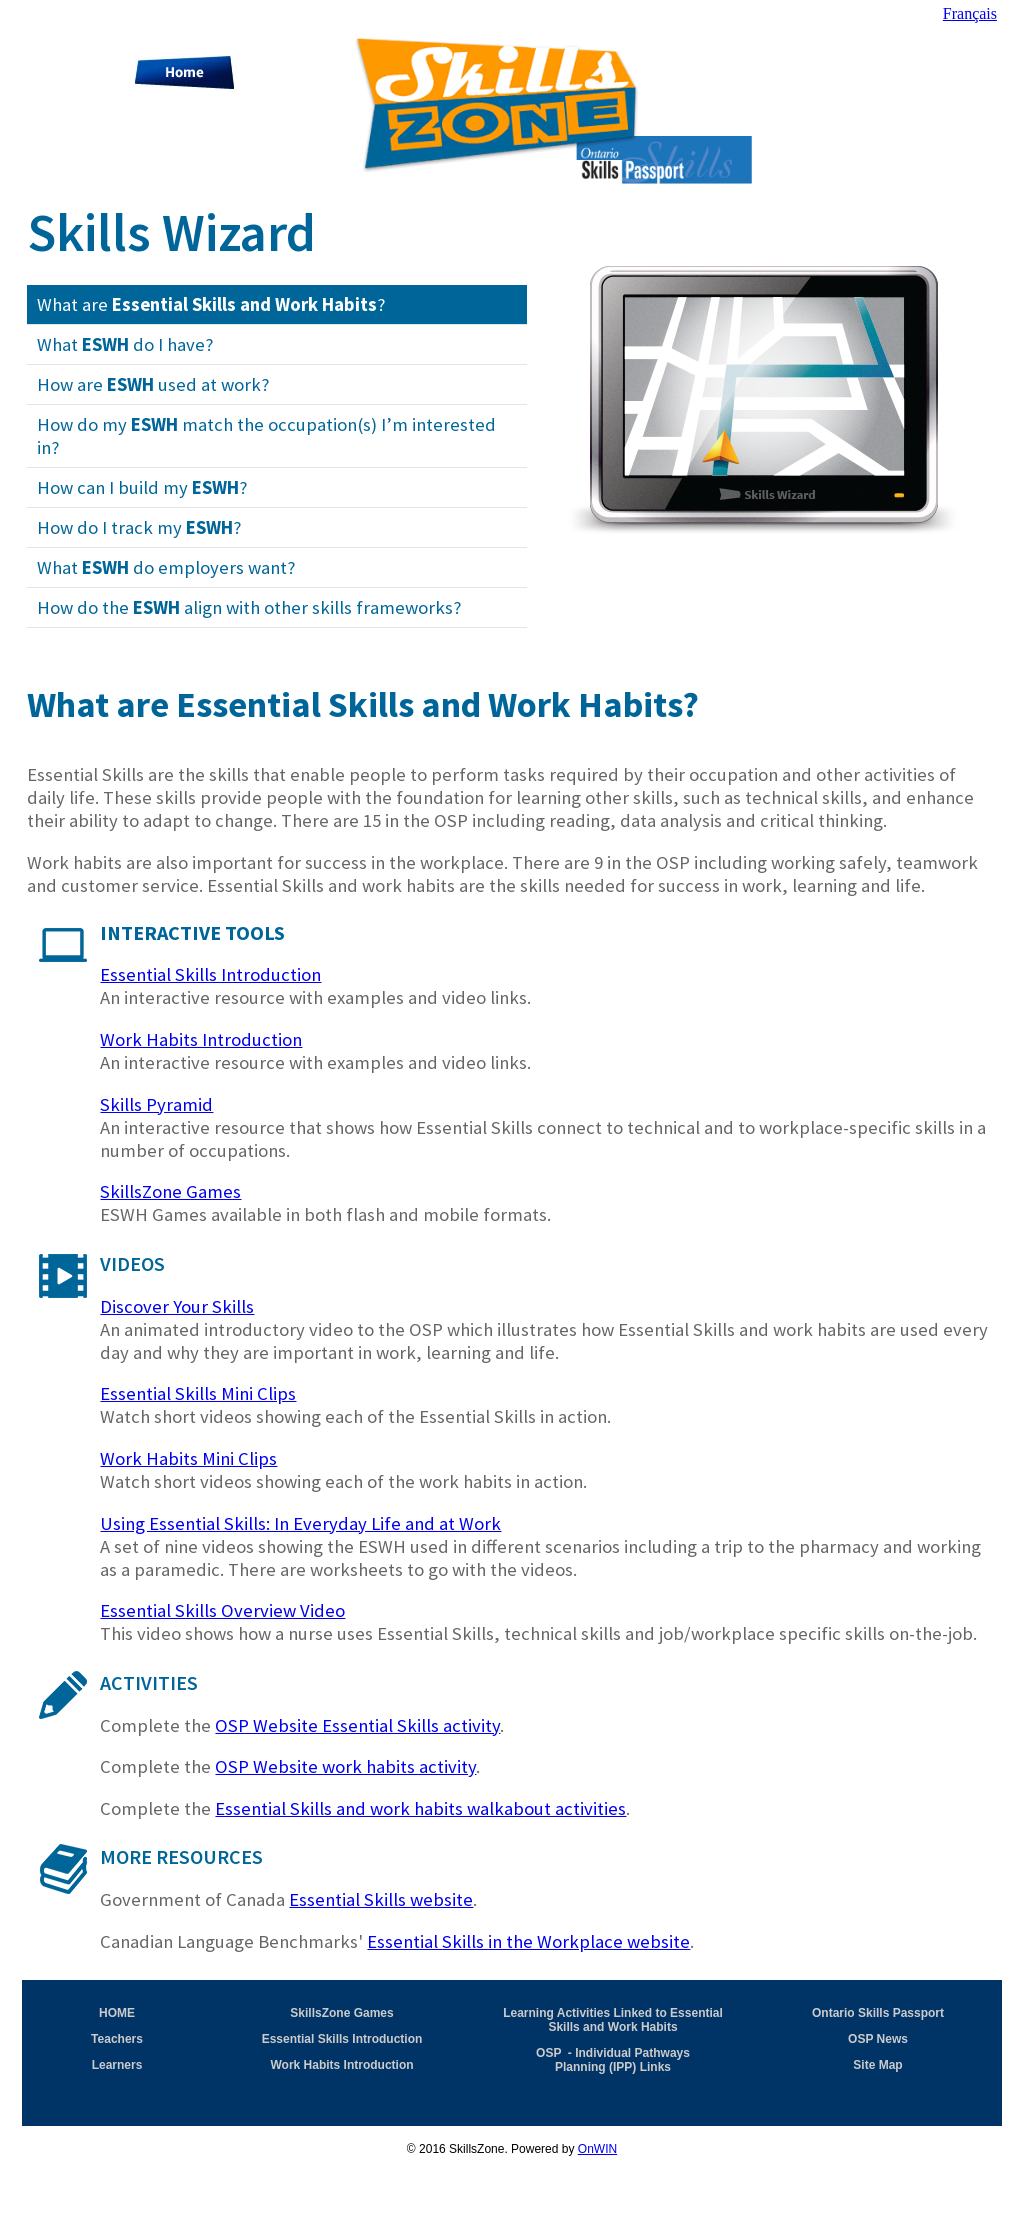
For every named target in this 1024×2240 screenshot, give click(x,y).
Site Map (877, 2065)
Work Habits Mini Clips (188, 1458)
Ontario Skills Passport (878, 2013)
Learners (117, 2065)
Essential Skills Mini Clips (198, 1393)
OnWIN (597, 2149)
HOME (117, 2013)
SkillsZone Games (170, 1191)
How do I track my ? (139, 527)
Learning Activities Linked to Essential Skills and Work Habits (613, 2020)
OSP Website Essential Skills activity (357, 1725)
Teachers (117, 2039)
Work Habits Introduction (201, 1039)
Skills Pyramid (156, 1104)
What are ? (211, 304)
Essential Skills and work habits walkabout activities (420, 1808)
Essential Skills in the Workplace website (528, 1941)
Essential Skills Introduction (210, 974)
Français (970, 13)
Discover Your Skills (177, 1306)
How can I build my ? (142, 487)
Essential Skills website (381, 1899)
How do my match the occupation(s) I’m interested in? (266, 436)
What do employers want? (166, 567)
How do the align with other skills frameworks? (249, 607)
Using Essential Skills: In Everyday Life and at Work (300, 1523)
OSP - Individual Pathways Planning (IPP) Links (613, 2060)
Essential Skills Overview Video (222, 1610)
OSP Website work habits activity (345, 1766)
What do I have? (125, 344)
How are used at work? (153, 384)
